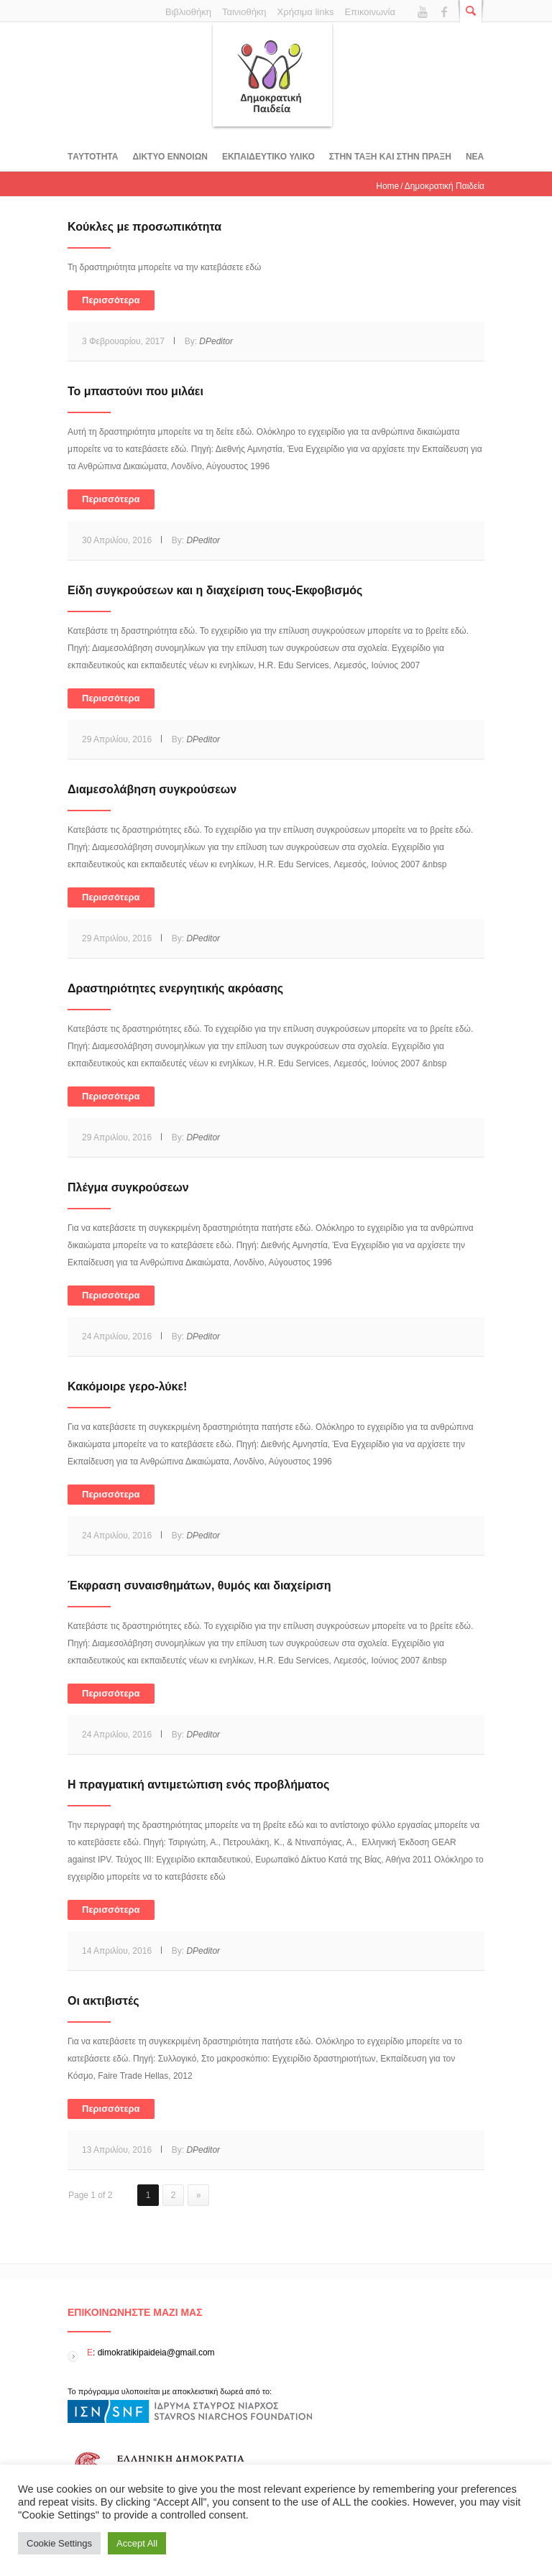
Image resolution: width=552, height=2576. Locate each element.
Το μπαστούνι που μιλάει (135, 391)
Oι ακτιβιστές (103, 2001)
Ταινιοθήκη (244, 11)
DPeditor (216, 341)
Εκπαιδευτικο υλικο (268, 157)
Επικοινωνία (369, 11)
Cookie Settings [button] (59, 2543)
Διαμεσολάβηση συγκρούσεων (152, 789)
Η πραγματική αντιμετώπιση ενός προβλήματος (198, 1784)
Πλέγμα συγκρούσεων (128, 1187)
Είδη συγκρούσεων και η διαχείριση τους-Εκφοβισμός (215, 590)
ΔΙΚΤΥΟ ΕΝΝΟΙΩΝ (169, 157)
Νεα (475, 157)
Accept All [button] (136, 2543)
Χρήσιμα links (305, 11)
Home (387, 186)
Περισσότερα (111, 300)
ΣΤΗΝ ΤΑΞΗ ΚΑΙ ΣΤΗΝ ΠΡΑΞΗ (390, 157)
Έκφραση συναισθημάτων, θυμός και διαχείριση (199, 1585)
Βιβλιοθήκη (188, 11)
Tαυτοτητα (93, 157)
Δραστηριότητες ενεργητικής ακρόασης (175, 988)
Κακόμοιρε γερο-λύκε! (127, 1386)
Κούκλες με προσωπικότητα (144, 227)
